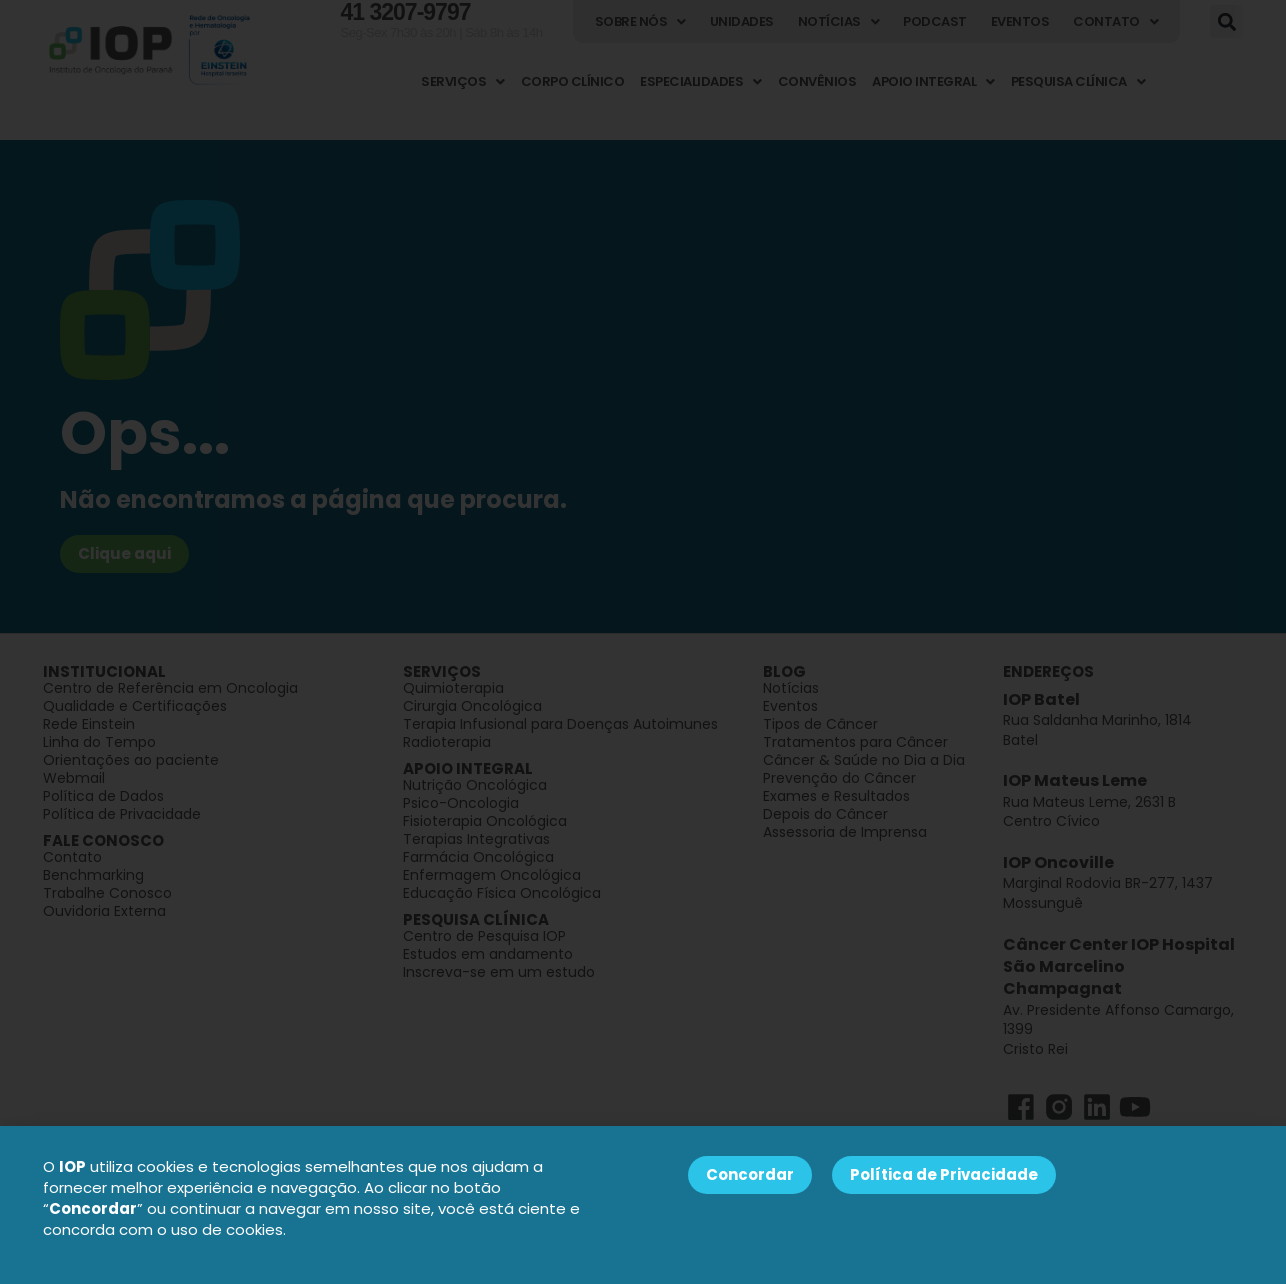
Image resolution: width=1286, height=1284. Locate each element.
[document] (643, 642)
